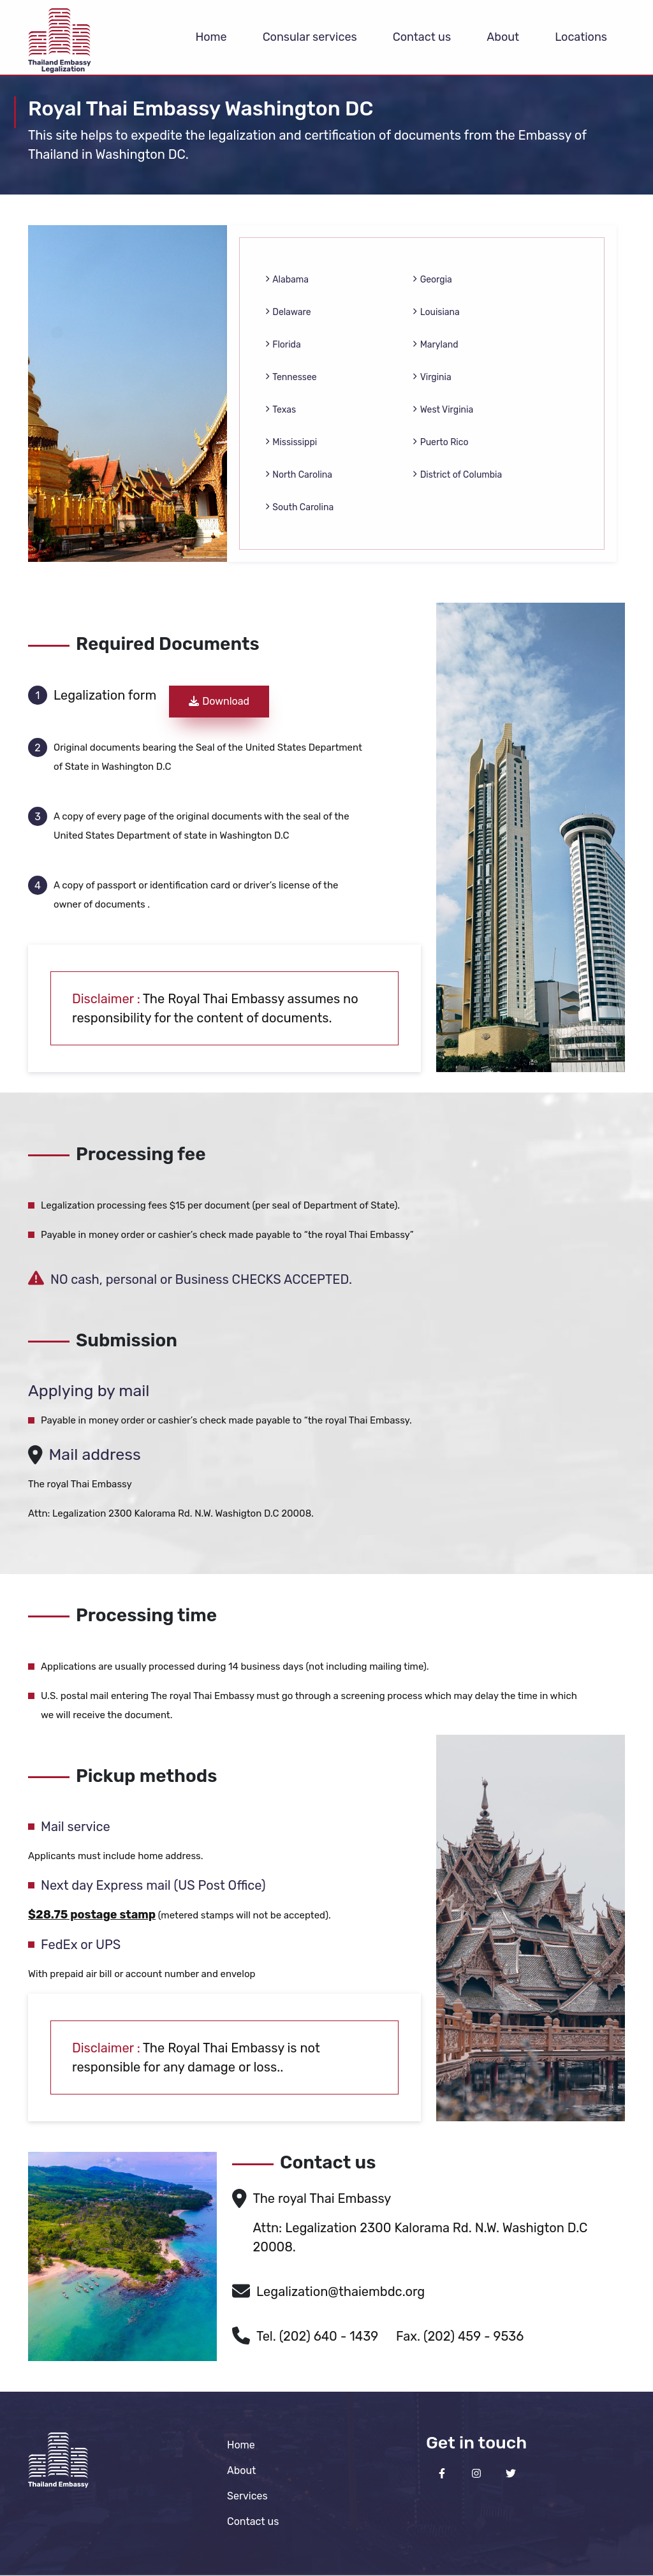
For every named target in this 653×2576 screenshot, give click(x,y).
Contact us (422, 37)
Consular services (310, 37)
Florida (283, 345)
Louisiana (436, 312)
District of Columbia (457, 475)
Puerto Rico (440, 442)
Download (219, 701)
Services (247, 2496)
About (503, 37)
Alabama (287, 280)
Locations (581, 37)
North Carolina (298, 475)
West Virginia (443, 410)
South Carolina (299, 507)
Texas (280, 410)
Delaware (288, 312)
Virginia (432, 377)
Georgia (432, 280)
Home (210, 37)
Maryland (435, 345)
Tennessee (291, 377)
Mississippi (291, 442)
